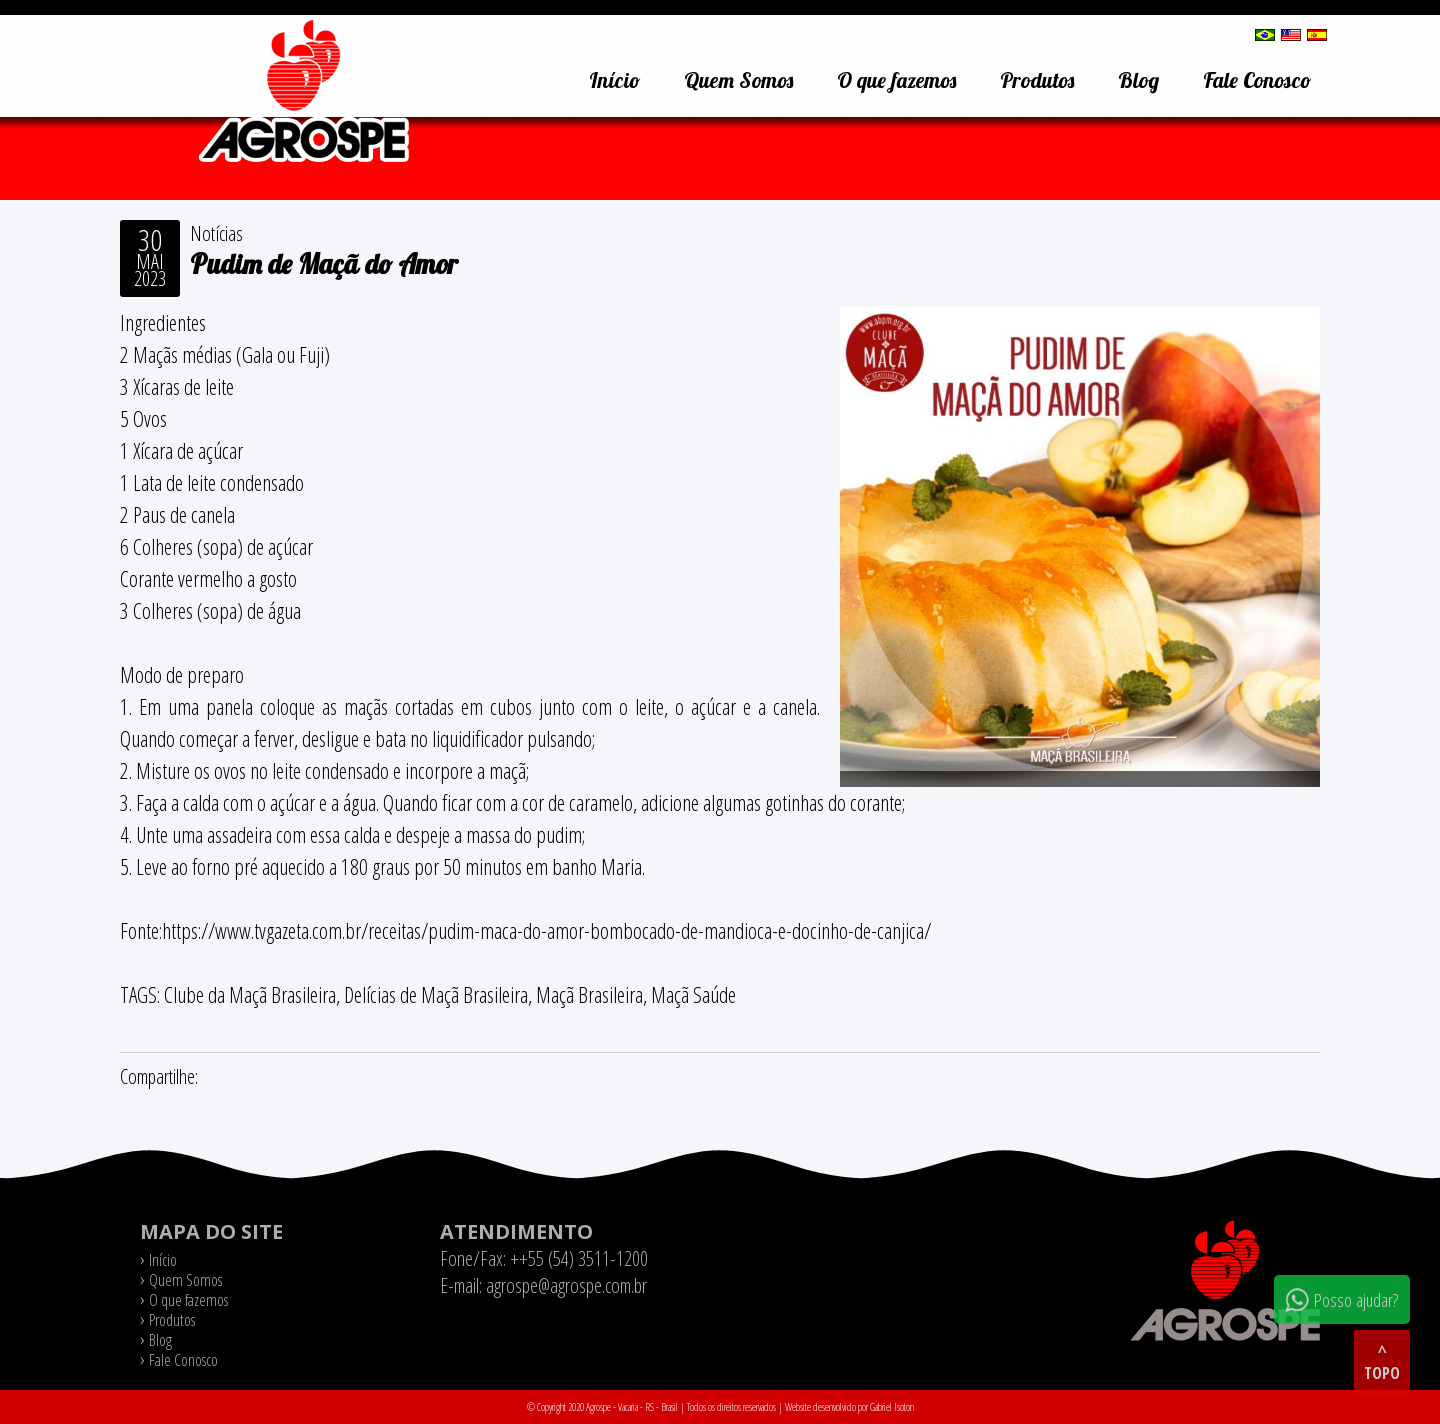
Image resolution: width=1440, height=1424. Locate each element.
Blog (1138, 80)
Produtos (1037, 80)
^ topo (1382, 1362)
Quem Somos (738, 80)
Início (614, 80)
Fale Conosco (1257, 80)
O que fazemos (896, 80)
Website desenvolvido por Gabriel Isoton (849, 1407)
